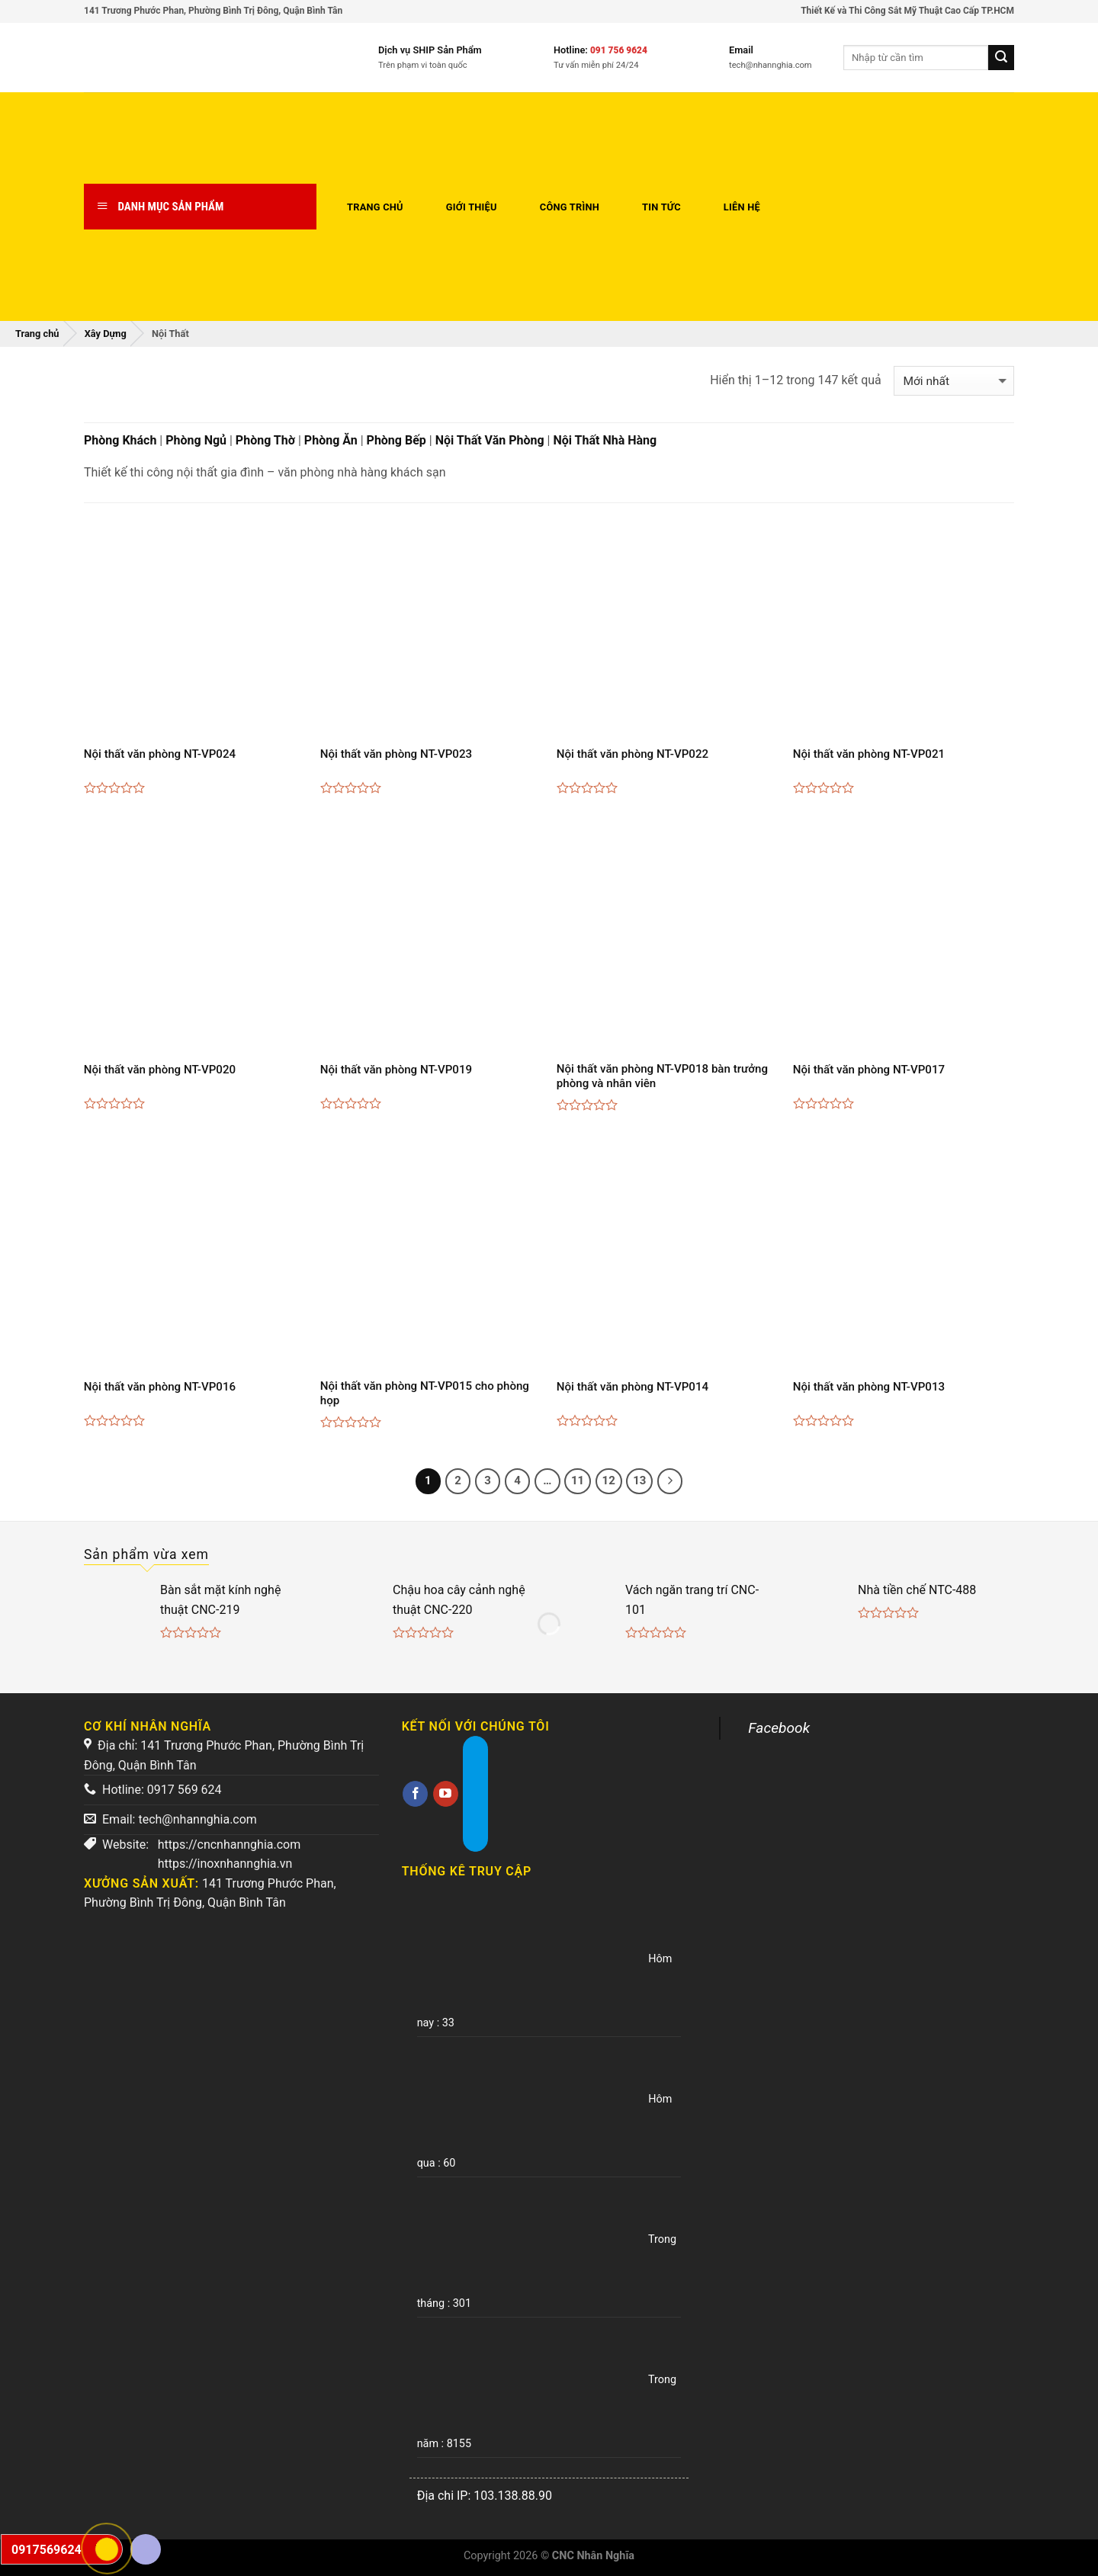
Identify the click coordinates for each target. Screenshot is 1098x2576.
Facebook (779, 1728)
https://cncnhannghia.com (229, 1844)
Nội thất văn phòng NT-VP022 (632, 754)
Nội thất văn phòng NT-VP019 (396, 1069)
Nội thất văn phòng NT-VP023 (396, 754)
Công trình (569, 207)
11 (577, 1480)
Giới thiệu (471, 207)
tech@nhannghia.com (197, 1819)
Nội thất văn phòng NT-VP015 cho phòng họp (424, 1393)
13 (639, 1480)
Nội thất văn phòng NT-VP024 (160, 754)
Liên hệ (742, 207)
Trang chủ (375, 207)
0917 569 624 (184, 1789)
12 (608, 1480)
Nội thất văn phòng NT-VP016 (160, 1387)
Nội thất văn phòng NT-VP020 (160, 1069)
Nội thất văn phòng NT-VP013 (869, 1387)
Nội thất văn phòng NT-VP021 (869, 754)
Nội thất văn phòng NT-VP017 (869, 1069)
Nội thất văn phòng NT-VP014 (632, 1387)
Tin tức (661, 207)
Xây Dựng (106, 333)
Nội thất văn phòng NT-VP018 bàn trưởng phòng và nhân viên (662, 1076)
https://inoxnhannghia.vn (225, 1863)
